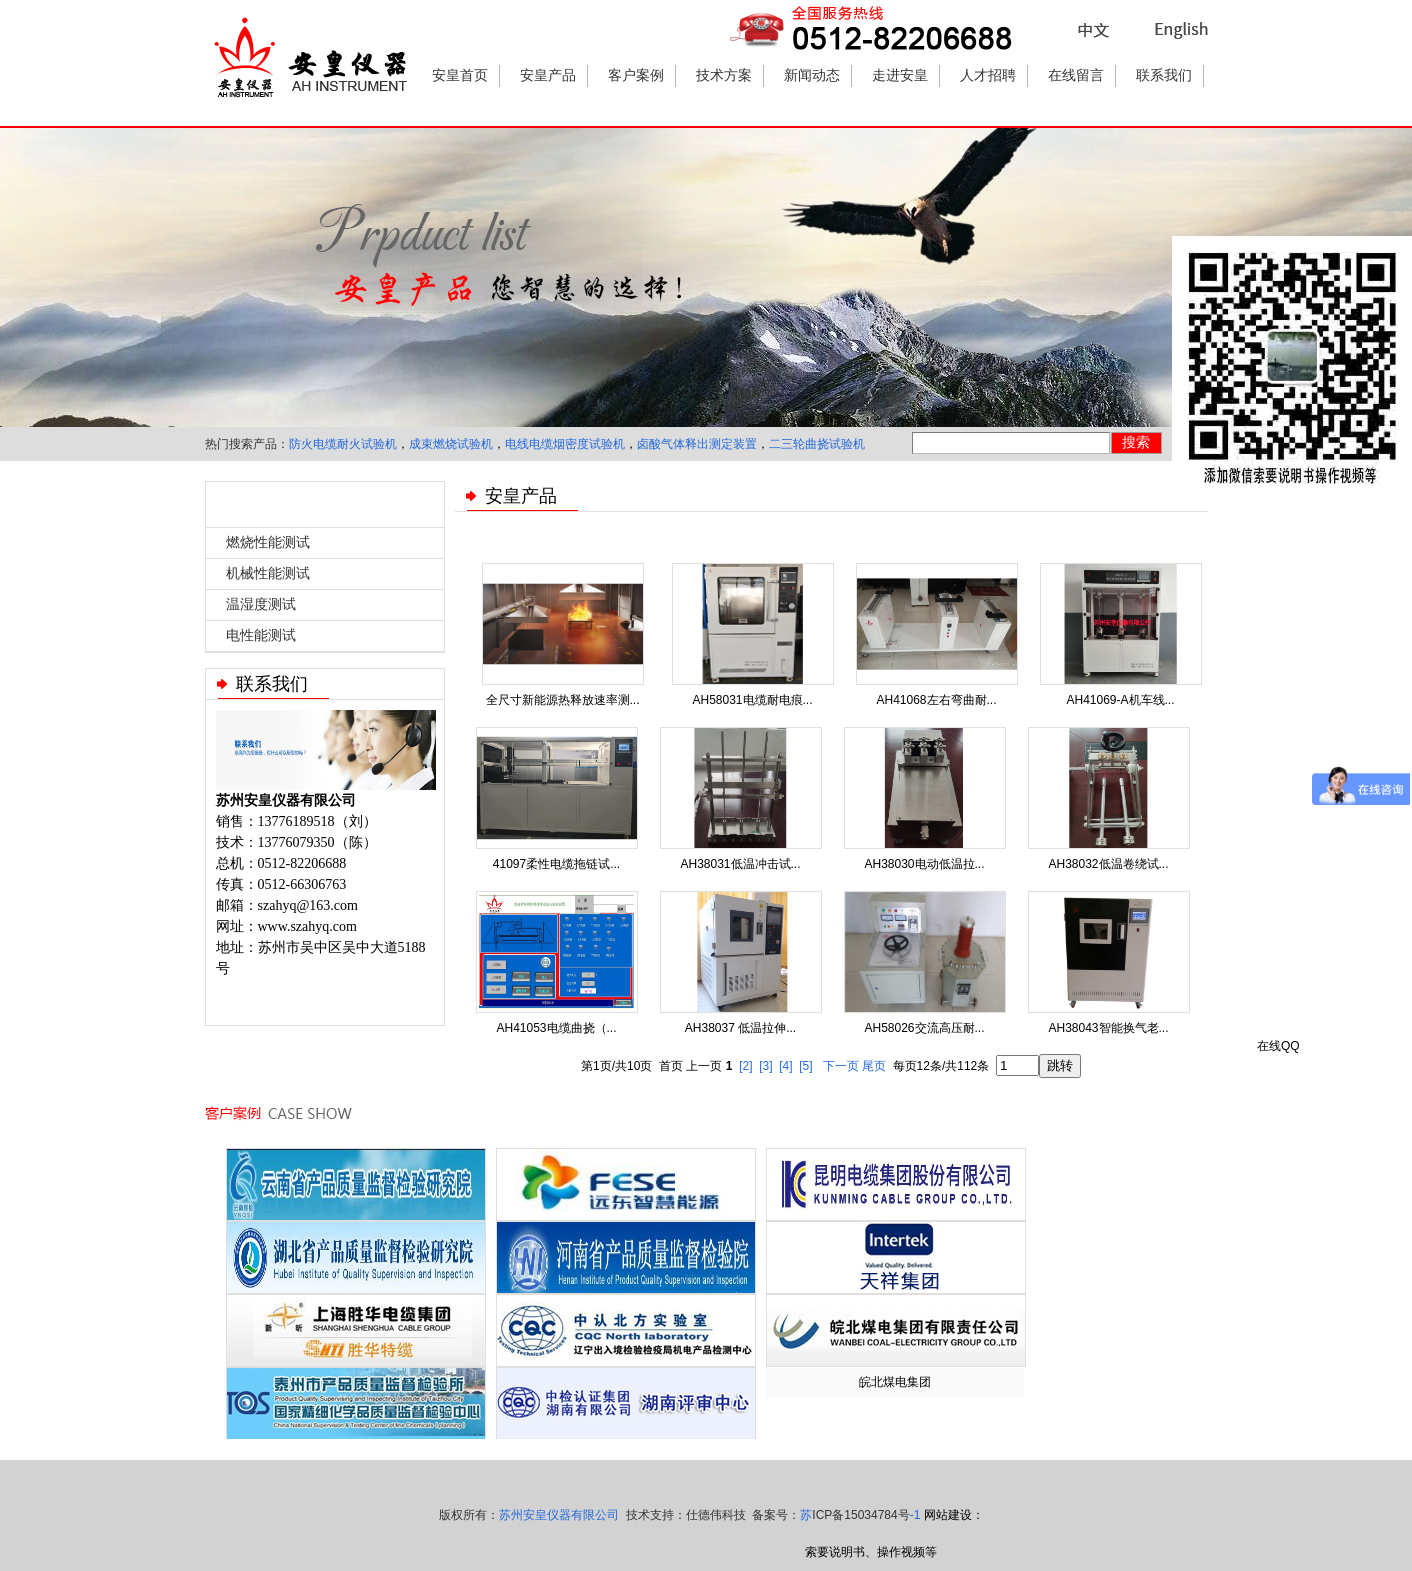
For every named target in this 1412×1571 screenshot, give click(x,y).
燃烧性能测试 (268, 542)
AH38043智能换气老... (1108, 1028)
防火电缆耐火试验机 (343, 444)
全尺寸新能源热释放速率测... (563, 700)
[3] (765, 1066)
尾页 (874, 1066)
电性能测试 (261, 635)
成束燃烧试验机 (451, 444)
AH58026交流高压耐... (924, 1028)
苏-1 (860, 1515)
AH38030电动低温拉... (924, 864)
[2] (745, 1066)
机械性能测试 (268, 573)
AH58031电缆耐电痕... (752, 700)
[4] (785, 1066)
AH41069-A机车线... (1120, 700)
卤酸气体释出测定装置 (697, 444)
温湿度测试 (261, 604)
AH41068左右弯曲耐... (936, 700)
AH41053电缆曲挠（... (556, 1028)
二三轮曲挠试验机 (817, 444)
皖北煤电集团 (895, 1382)
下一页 (841, 1066)
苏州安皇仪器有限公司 (559, 1515)
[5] (805, 1066)
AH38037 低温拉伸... (740, 1028)
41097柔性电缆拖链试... (556, 864)
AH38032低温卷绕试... (1108, 864)
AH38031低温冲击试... (740, 864)
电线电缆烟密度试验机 (565, 444)
